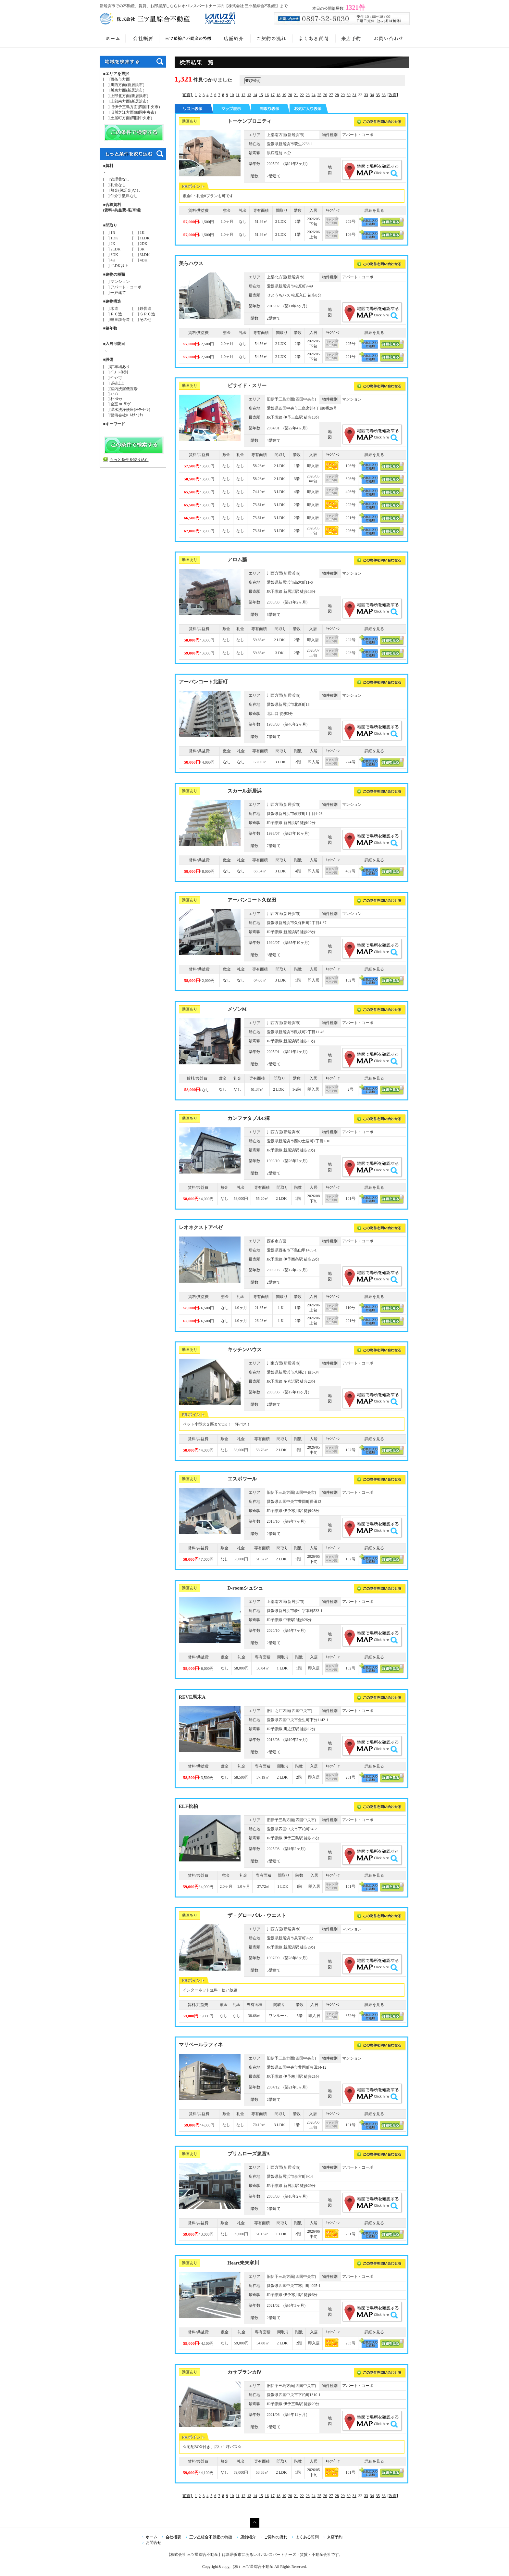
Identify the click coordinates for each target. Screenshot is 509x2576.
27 (331, 95)
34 (372, 95)
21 (296, 95)
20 (290, 95)
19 (284, 95)
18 (278, 95)
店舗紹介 (248, 2537)
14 (255, 95)
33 (366, 95)
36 (384, 95)
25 (319, 95)
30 (349, 95)
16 (267, 95)
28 (337, 95)
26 (325, 95)
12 (243, 95)
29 (343, 95)
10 (232, 95)
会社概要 (173, 2537)
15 (261, 95)
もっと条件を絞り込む (129, 459)
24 (314, 95)
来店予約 (334, 2537)
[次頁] (393, 95)
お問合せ (153, 2542)
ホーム (151, 2537)
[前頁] (187, 95)
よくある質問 (307, 2537)
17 (273, 95)
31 (354, 95)
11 (238, 95)
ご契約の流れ (275, 2537)
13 (249, 95)
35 (378, 95)
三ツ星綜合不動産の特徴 (210, 2537)
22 (302, 95)
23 (308, 95)
